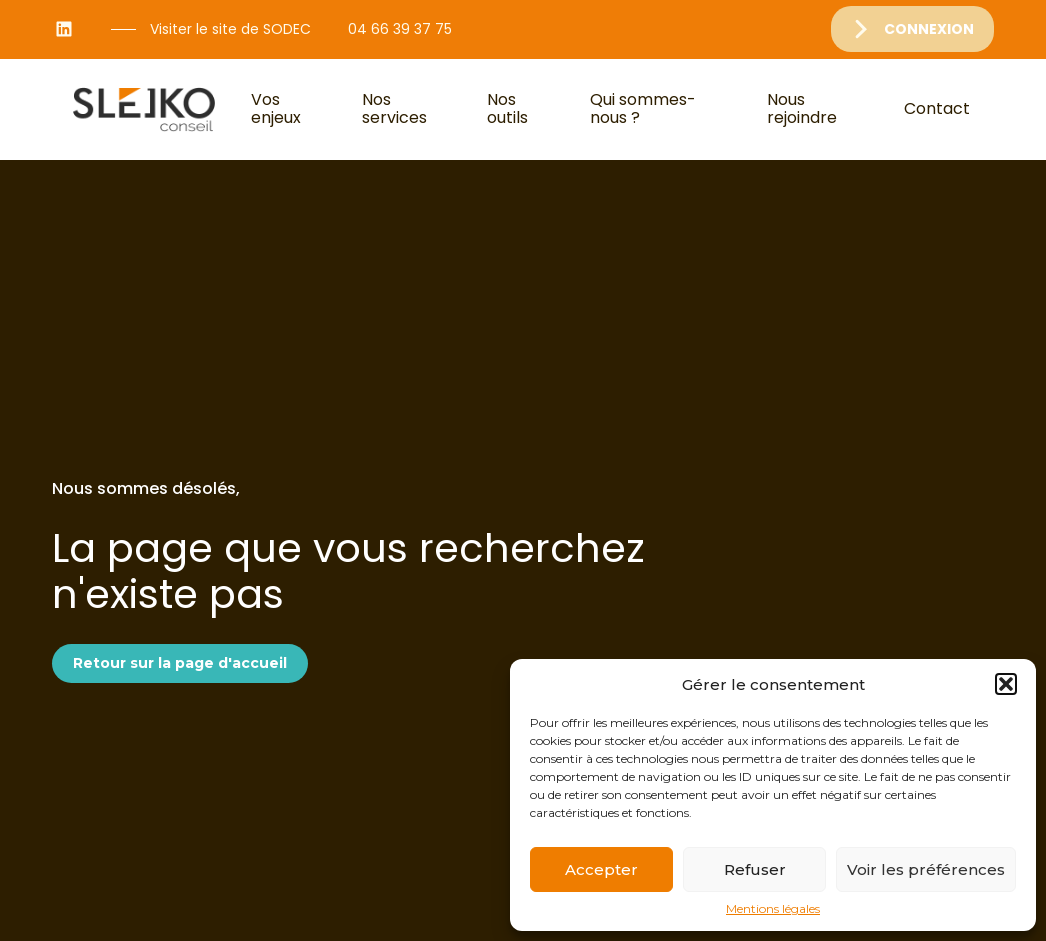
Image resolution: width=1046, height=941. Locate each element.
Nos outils (507, 108)
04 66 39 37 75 (400, 29)
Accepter (601, 869)
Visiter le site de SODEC (230, 29)
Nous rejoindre (802, 108)
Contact (937, 108)
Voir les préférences (926, 869)
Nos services (394, 108)
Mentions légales (773, 909)
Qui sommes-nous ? (643, 108)
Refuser (755, 869)
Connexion (929, 29)
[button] (1006, 684)
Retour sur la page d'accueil (180, 663)
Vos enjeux (276, 108)
